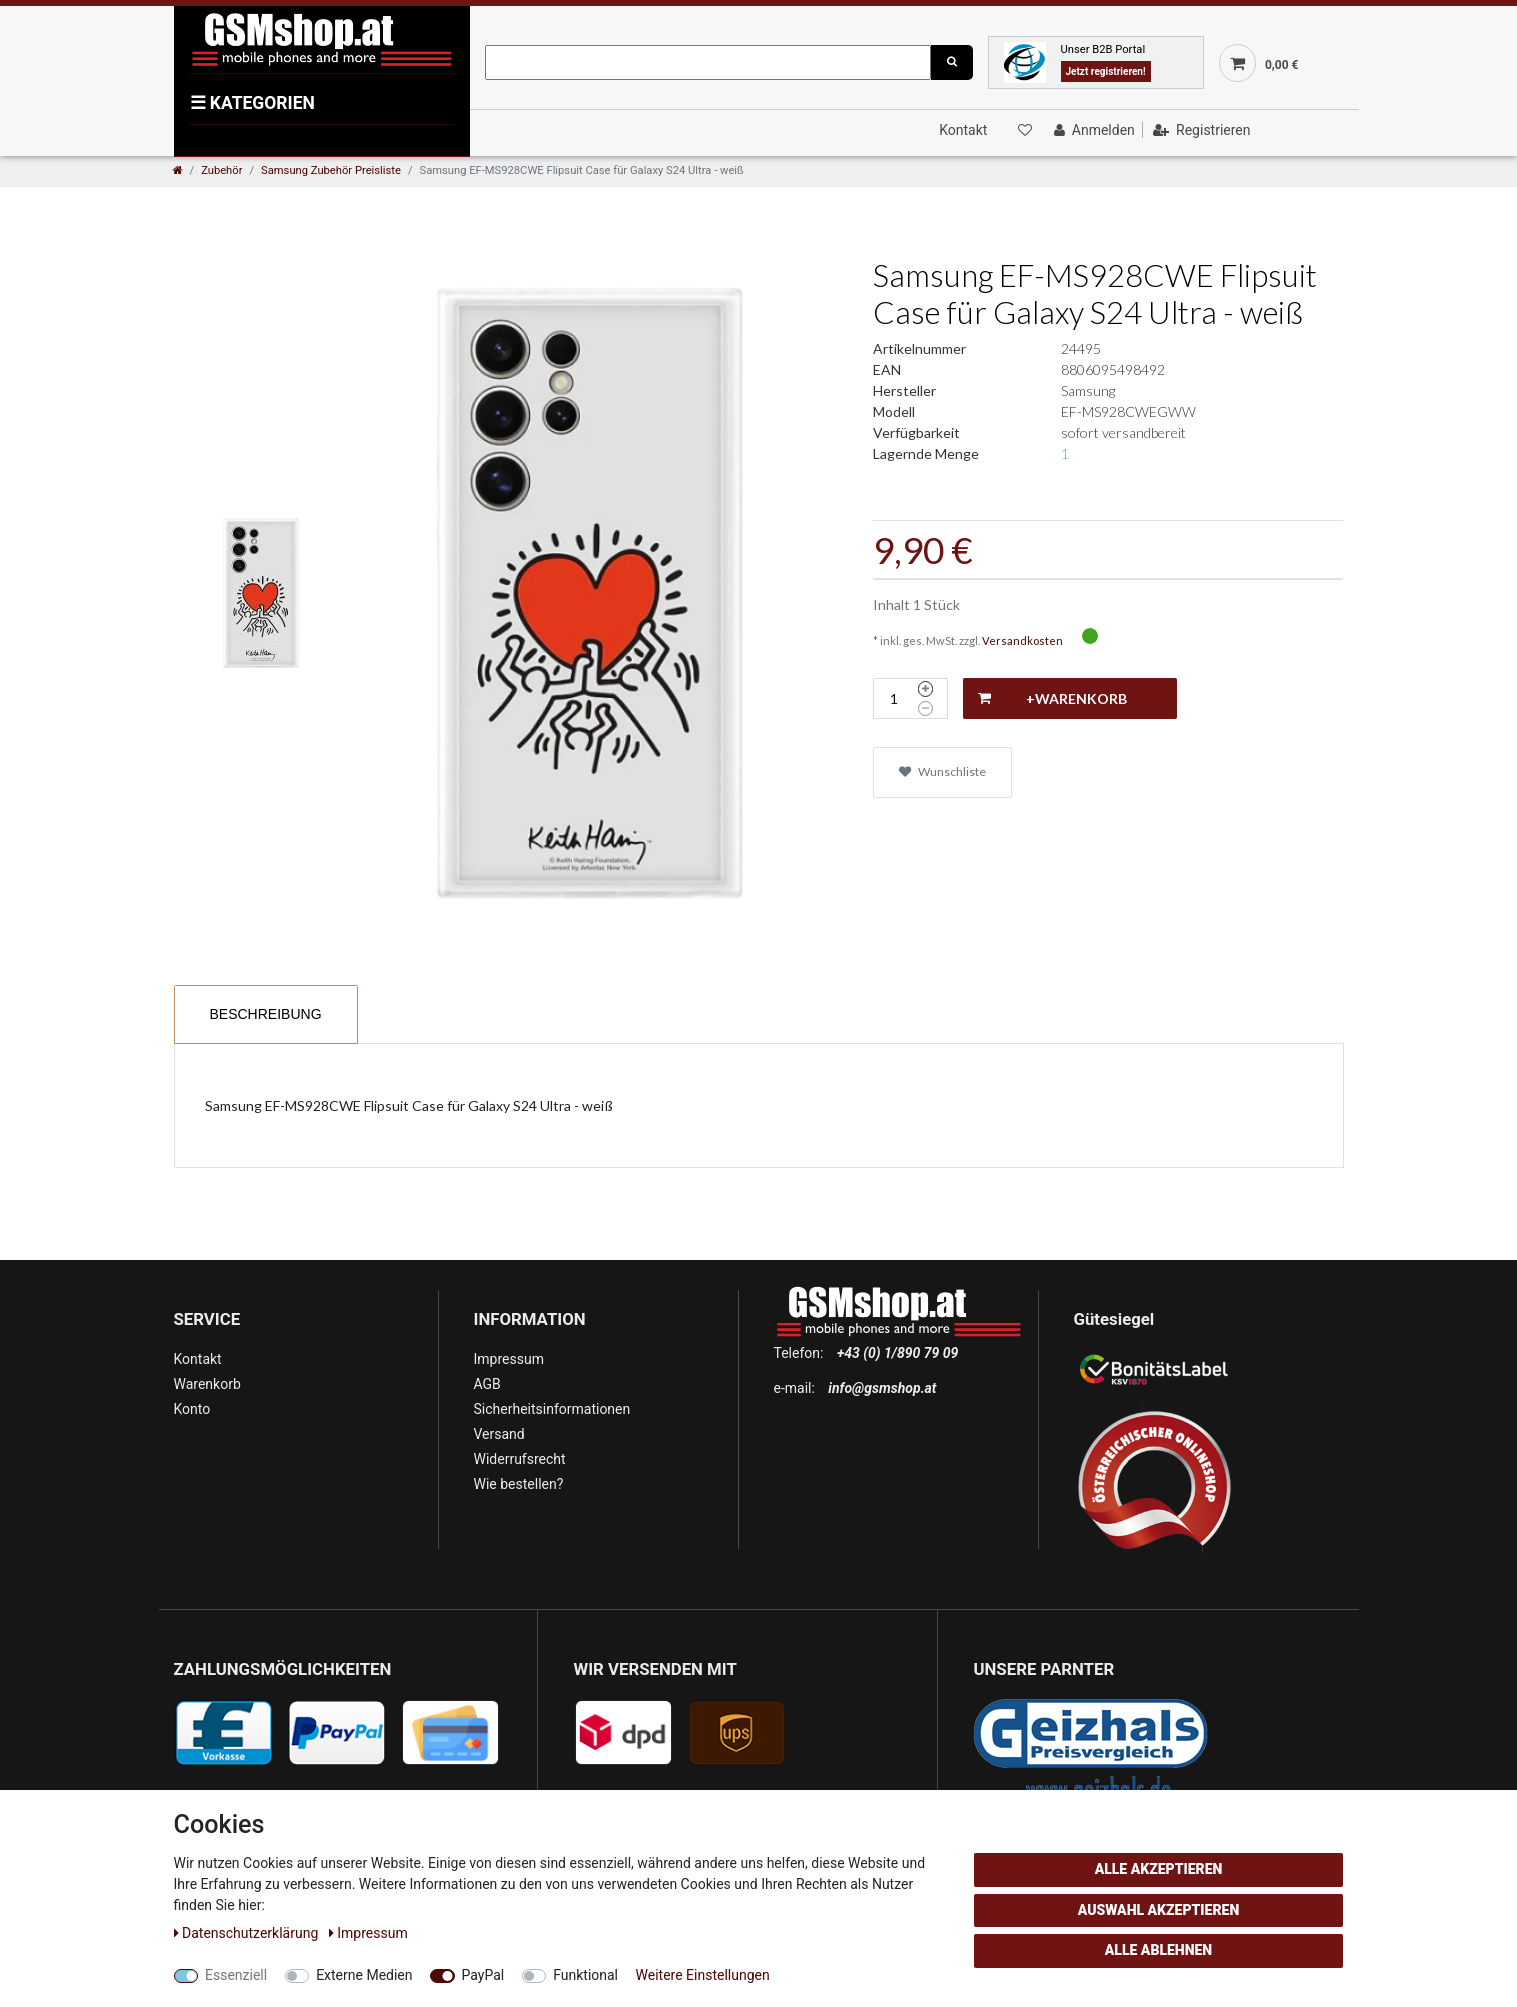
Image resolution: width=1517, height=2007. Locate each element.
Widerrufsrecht (520, 1459)
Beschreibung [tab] (266, 1014)
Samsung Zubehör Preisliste (331, 170)
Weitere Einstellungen (703, 1975)
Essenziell (236, 1975)
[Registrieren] (1199, 130)
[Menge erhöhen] (925, 689)
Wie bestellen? (519, 1484)
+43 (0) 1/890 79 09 (897, 1353)
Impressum (509, 1359)
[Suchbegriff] (708, 62)
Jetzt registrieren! (1106, 71)
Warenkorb (207, 1384)
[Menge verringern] (925, 709)
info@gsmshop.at (882, 1388)
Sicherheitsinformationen (552, 1409)
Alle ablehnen (1158, 1950)
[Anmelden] (1092, 130)
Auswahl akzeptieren (1159, 1910)
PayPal (483, 1975)
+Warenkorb (1052, 699)
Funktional (585, 1975)
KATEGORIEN (252, 103)
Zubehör (221, 170)
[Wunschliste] (1024, 130)
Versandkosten (1022, 640)
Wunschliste (942, 771)
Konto (192, 1409)
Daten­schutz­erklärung (248, 1933)
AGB (487, 1384)
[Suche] (952, 62)
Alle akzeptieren (1159, 1869)
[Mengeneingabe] (893, 698)
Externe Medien (364, 1975)
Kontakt (963, 130)
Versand (499, 1434)
